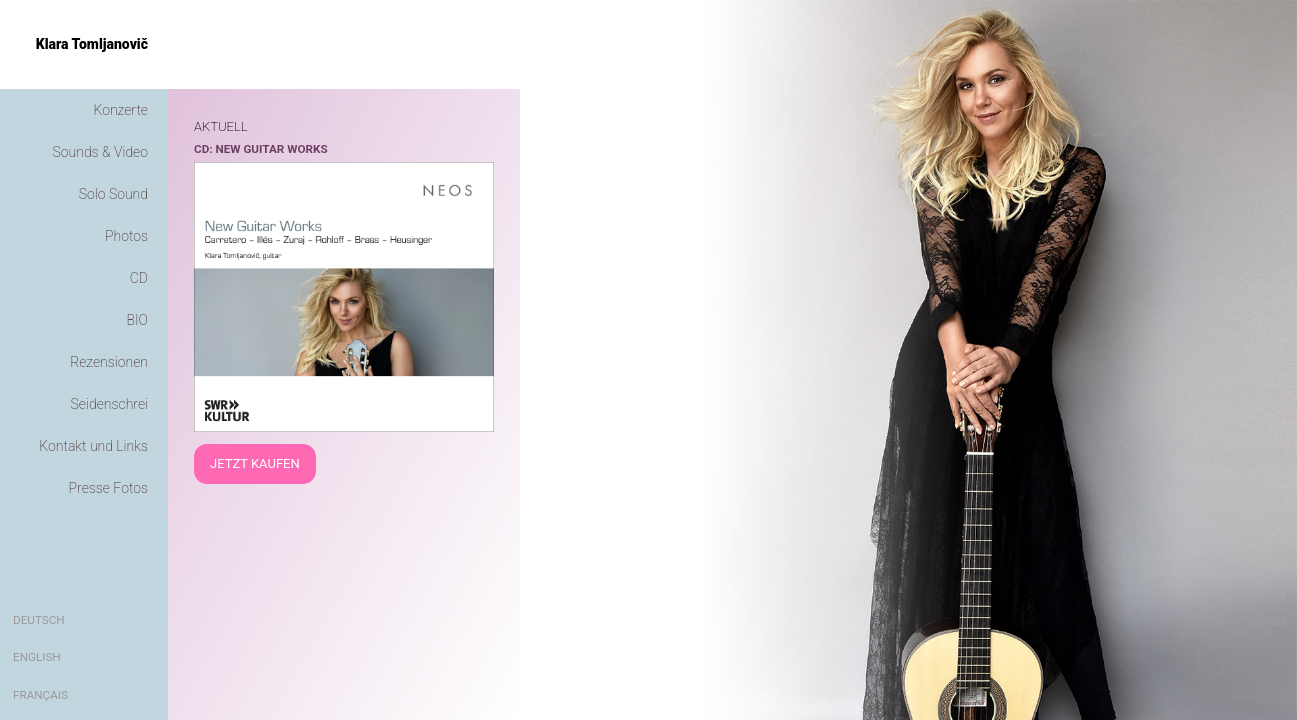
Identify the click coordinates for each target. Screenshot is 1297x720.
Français (40, 695)
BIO (137, 320)
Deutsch (39, 620)
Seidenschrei (109, 404)
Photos (126, 236)
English (37, 657)
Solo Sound (113, 194)
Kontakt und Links (93, 446)
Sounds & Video (101, 152)
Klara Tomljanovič (92, 44)
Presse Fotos (108, 488)
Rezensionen (109, 362)
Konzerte (121, 110)
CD (139, 278)
